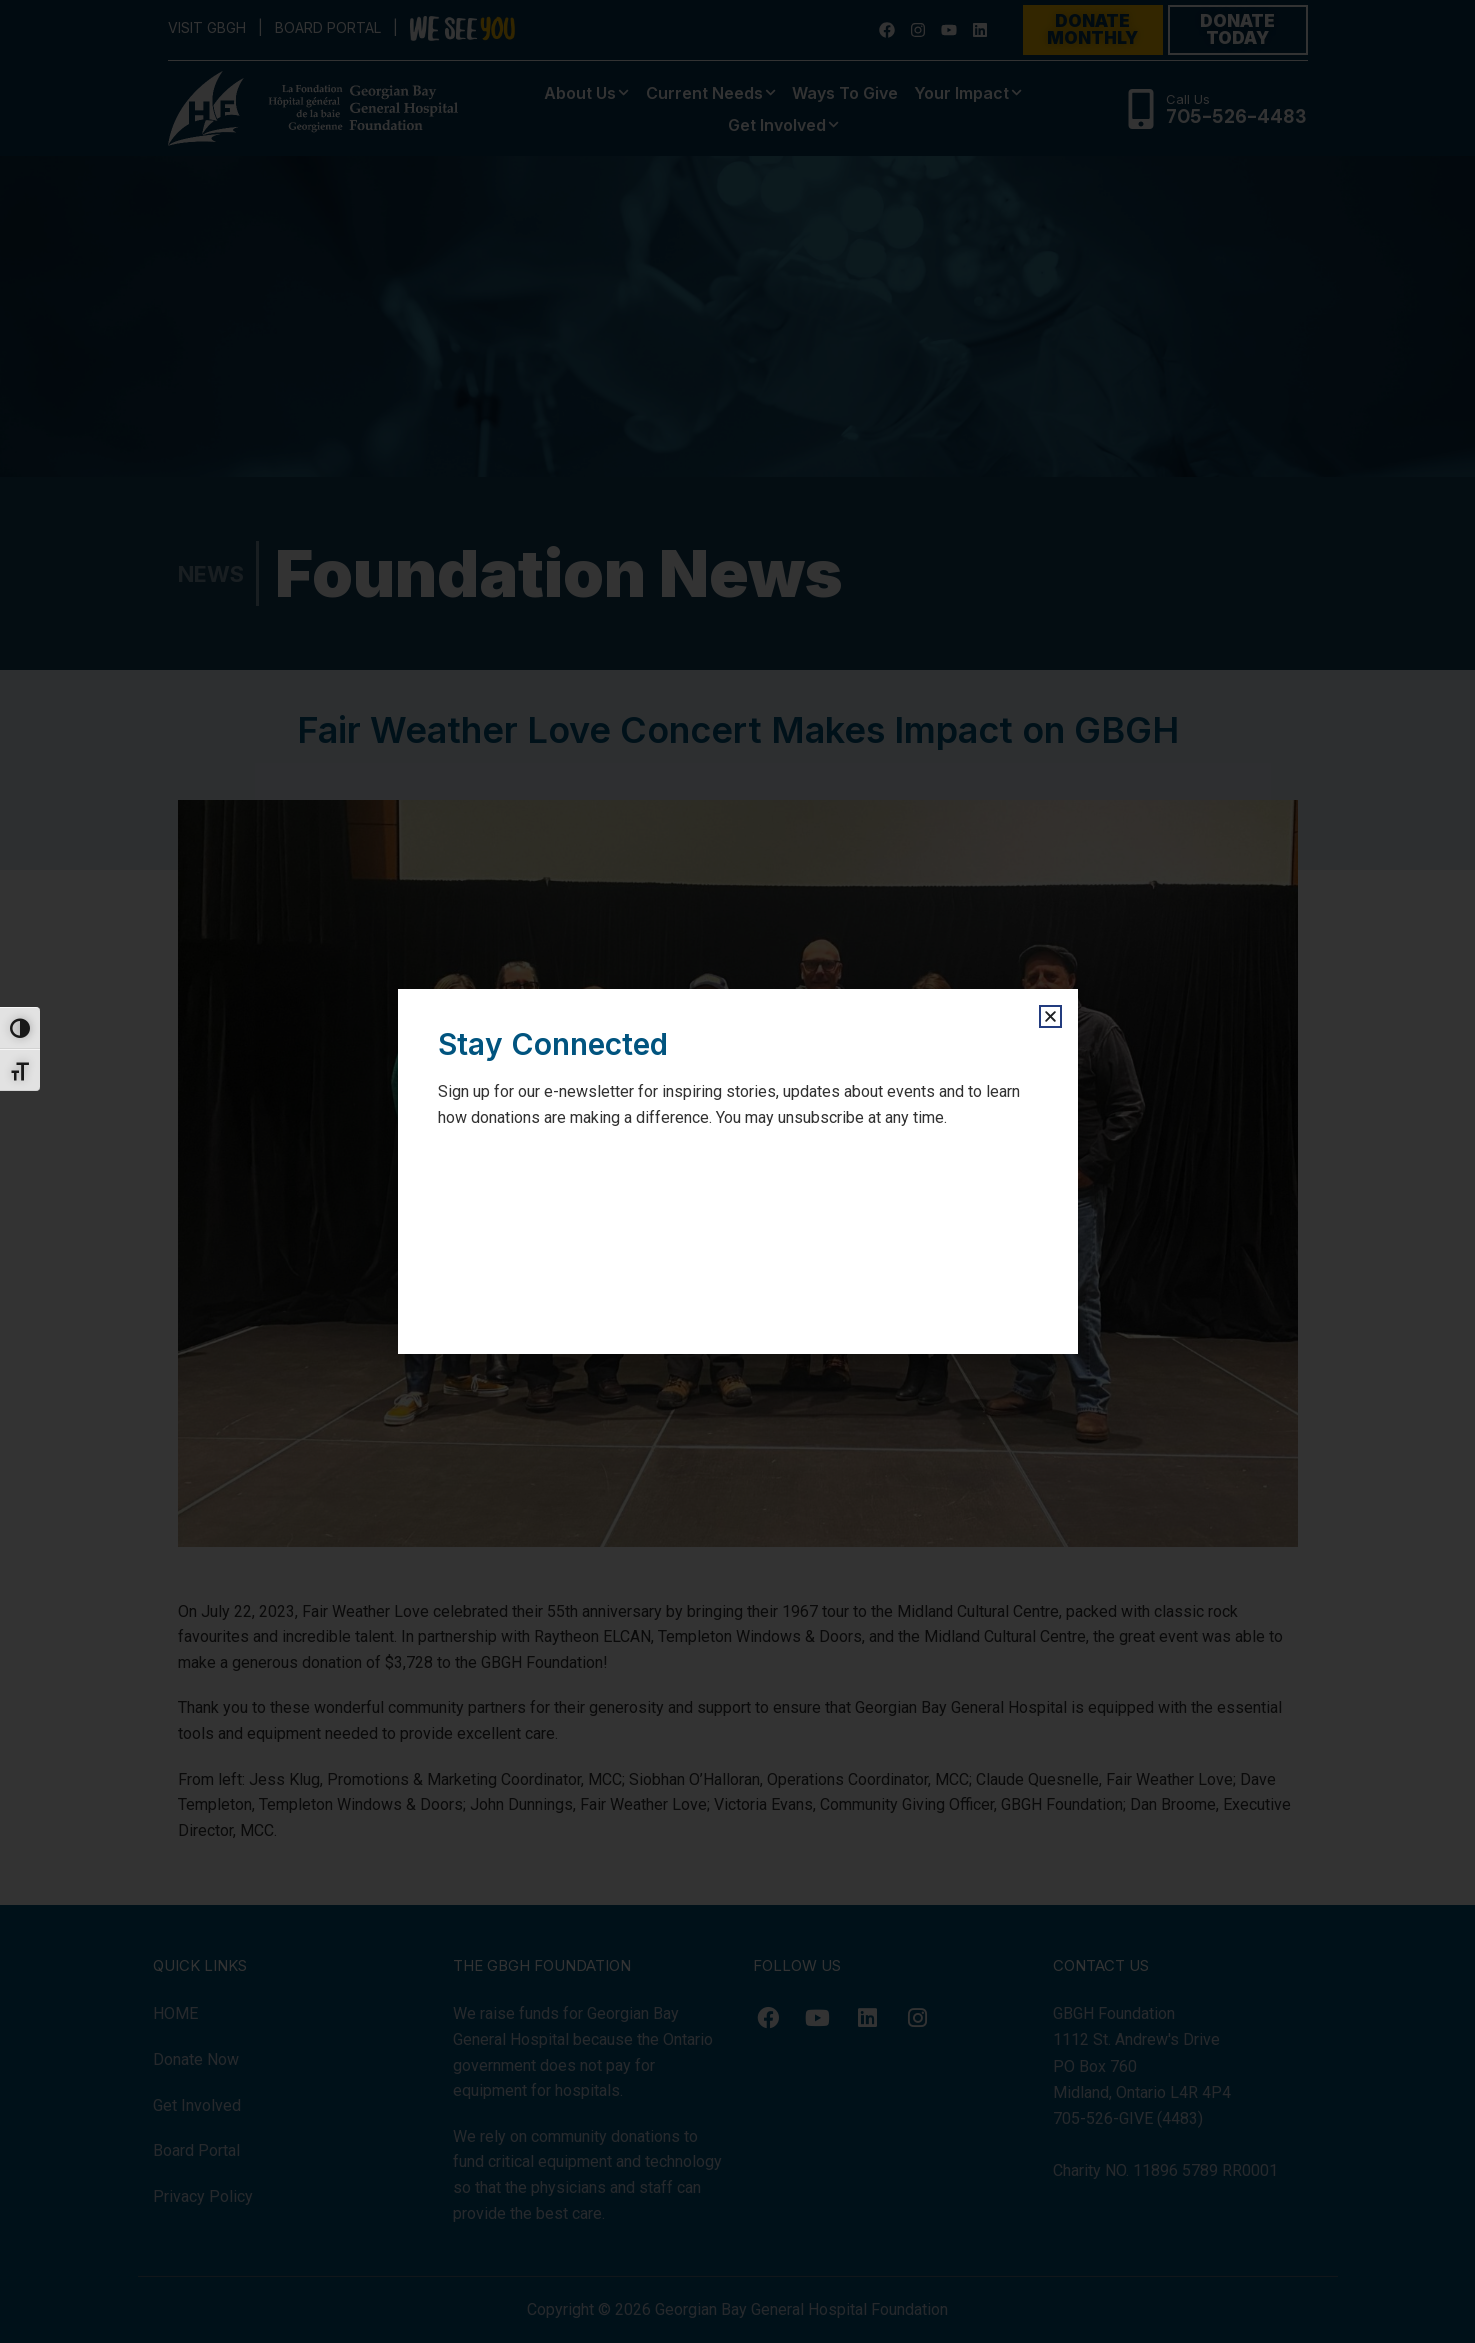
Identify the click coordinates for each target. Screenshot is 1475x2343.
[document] (737, 1171)
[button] (1050, 1016)
